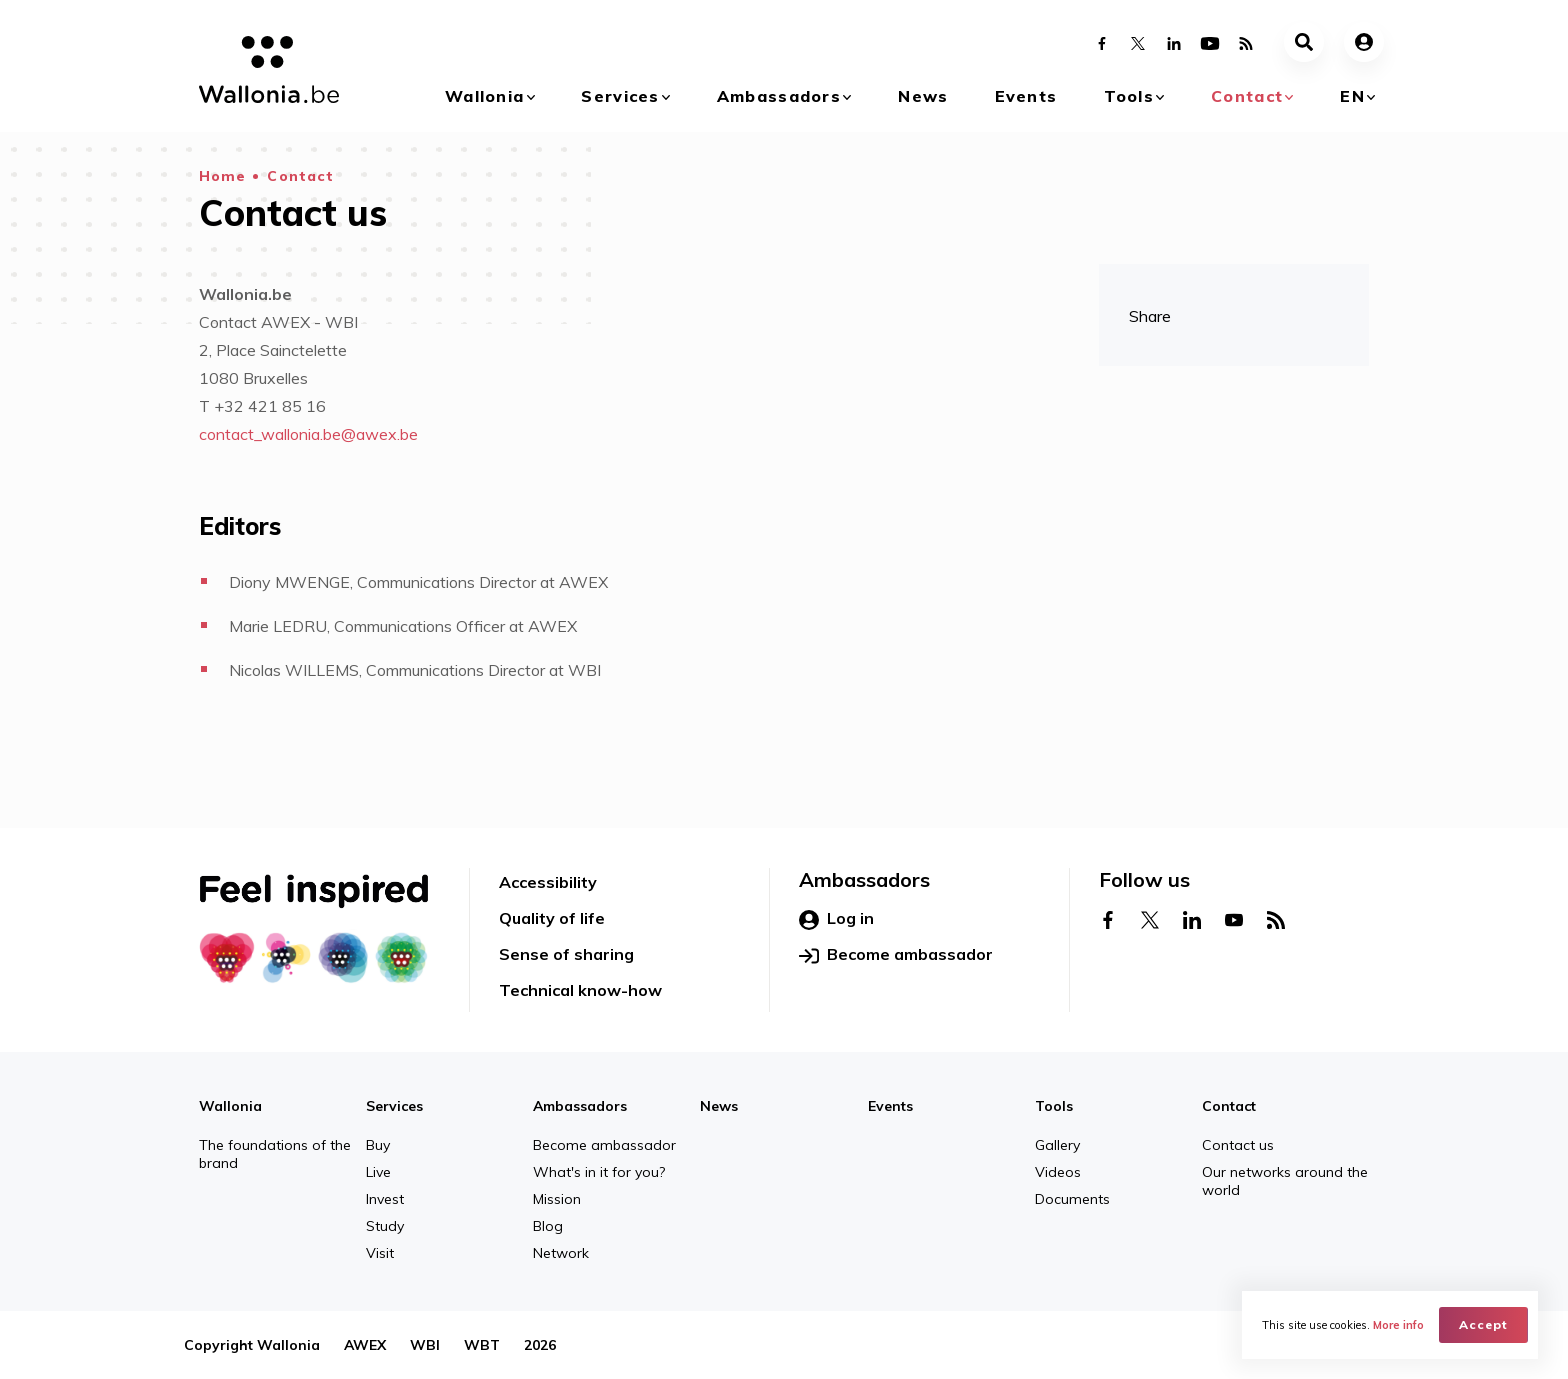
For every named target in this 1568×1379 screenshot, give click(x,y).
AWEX (365, 1345)
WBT (482, 1345)
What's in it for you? (599, 1172)
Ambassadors (779, 96)
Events (1026, 96)
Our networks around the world (1285, 1181)
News (923, 96)
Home (222, 176)
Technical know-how (580, 990)
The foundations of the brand (275, 1154)
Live (378, 1172)
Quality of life (552, 918)
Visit (380, 1253)
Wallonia (484, 96)
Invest (385, 1199)
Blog (548, 1226)
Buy (378, 1145)
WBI (425, 1345)
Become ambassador (896, 955)
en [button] (1352, 96)
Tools (1129, 96)
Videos (1058, 1172)
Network (561, 1253)
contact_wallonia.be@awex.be (308, 434)
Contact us (1238, 1145)
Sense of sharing (566, 954)
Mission (557, 1199)
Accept (1483, 1324)
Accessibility (548, 882)
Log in (836, 919)
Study (385, 1226)
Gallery (1057, 1145)
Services (620, 96)
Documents (1072, 1199)
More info (1398, 1325)
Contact (1247, 96)
